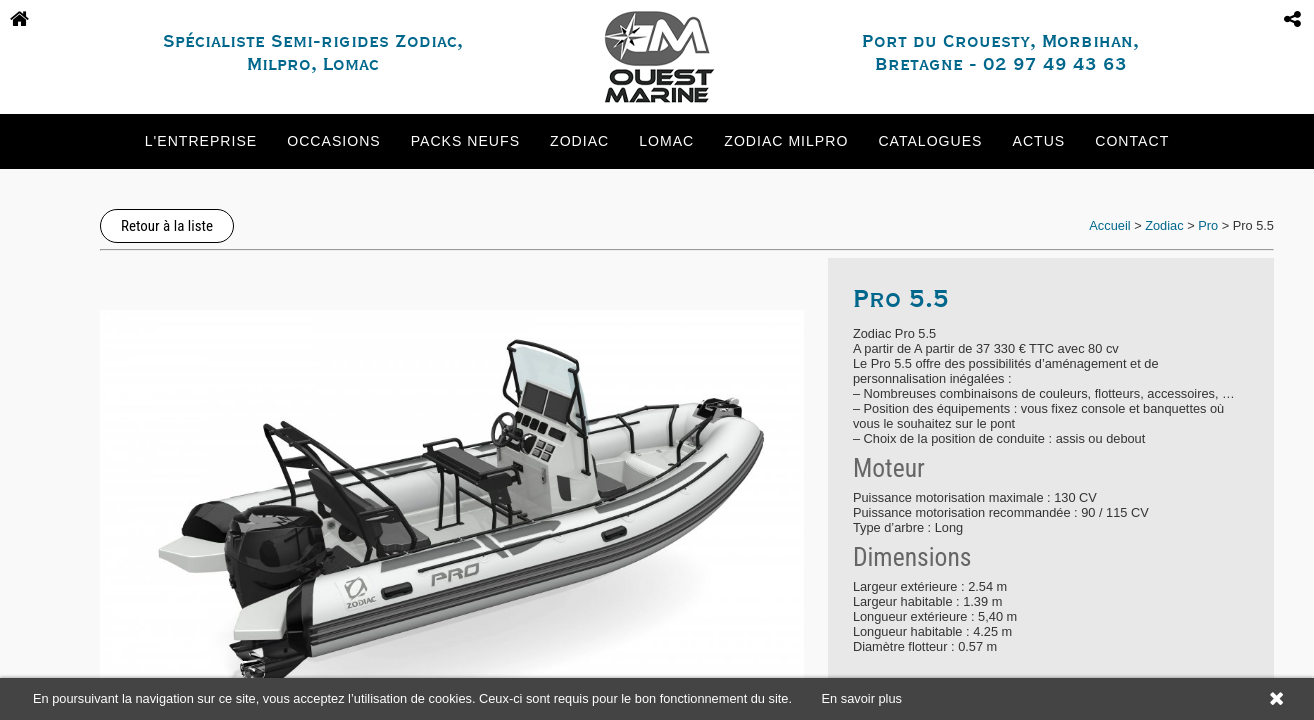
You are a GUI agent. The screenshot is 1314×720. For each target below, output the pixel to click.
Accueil (1109, 225)
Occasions (333, 141)
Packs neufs (465, 141)
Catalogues (930, 141)
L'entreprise (201, 141)
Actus (1039, 141)
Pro (1208, 225)
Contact (1132, 141)
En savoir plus (862, 698)
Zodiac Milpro (786, 141)
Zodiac (579, 141)
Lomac (666, 141)
